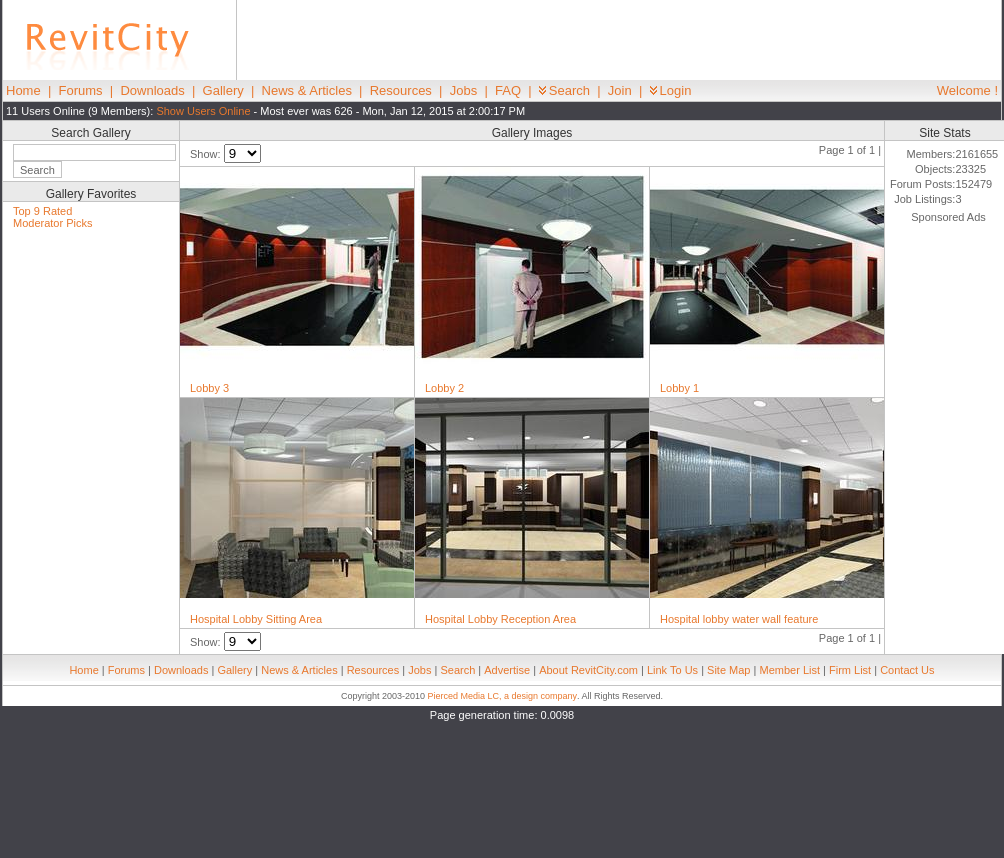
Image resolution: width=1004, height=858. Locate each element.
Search (564, 90)
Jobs (463, 90)
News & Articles (307, 90)
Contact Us (907, 670)
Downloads (152, 90)
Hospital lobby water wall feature (739, 619)
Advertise (507, 670)
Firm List (850, 670)
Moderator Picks (52, 223)
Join (620, 90)
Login (671, 90)
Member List (789, 670)
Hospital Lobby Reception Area (500, 619)
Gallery (223, 90)
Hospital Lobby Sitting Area (256, 619)
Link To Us (672, 670)
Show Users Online (203, 111)
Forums (81, 90)
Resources (401, 90)
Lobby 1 (679, 388)
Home (23, 90)
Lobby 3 (209, 388)
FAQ (508, 90)
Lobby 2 (444, 388)
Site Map (728, 670)
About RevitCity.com (588, 670)
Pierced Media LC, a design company (502, 696)
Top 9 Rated (42, 211)
